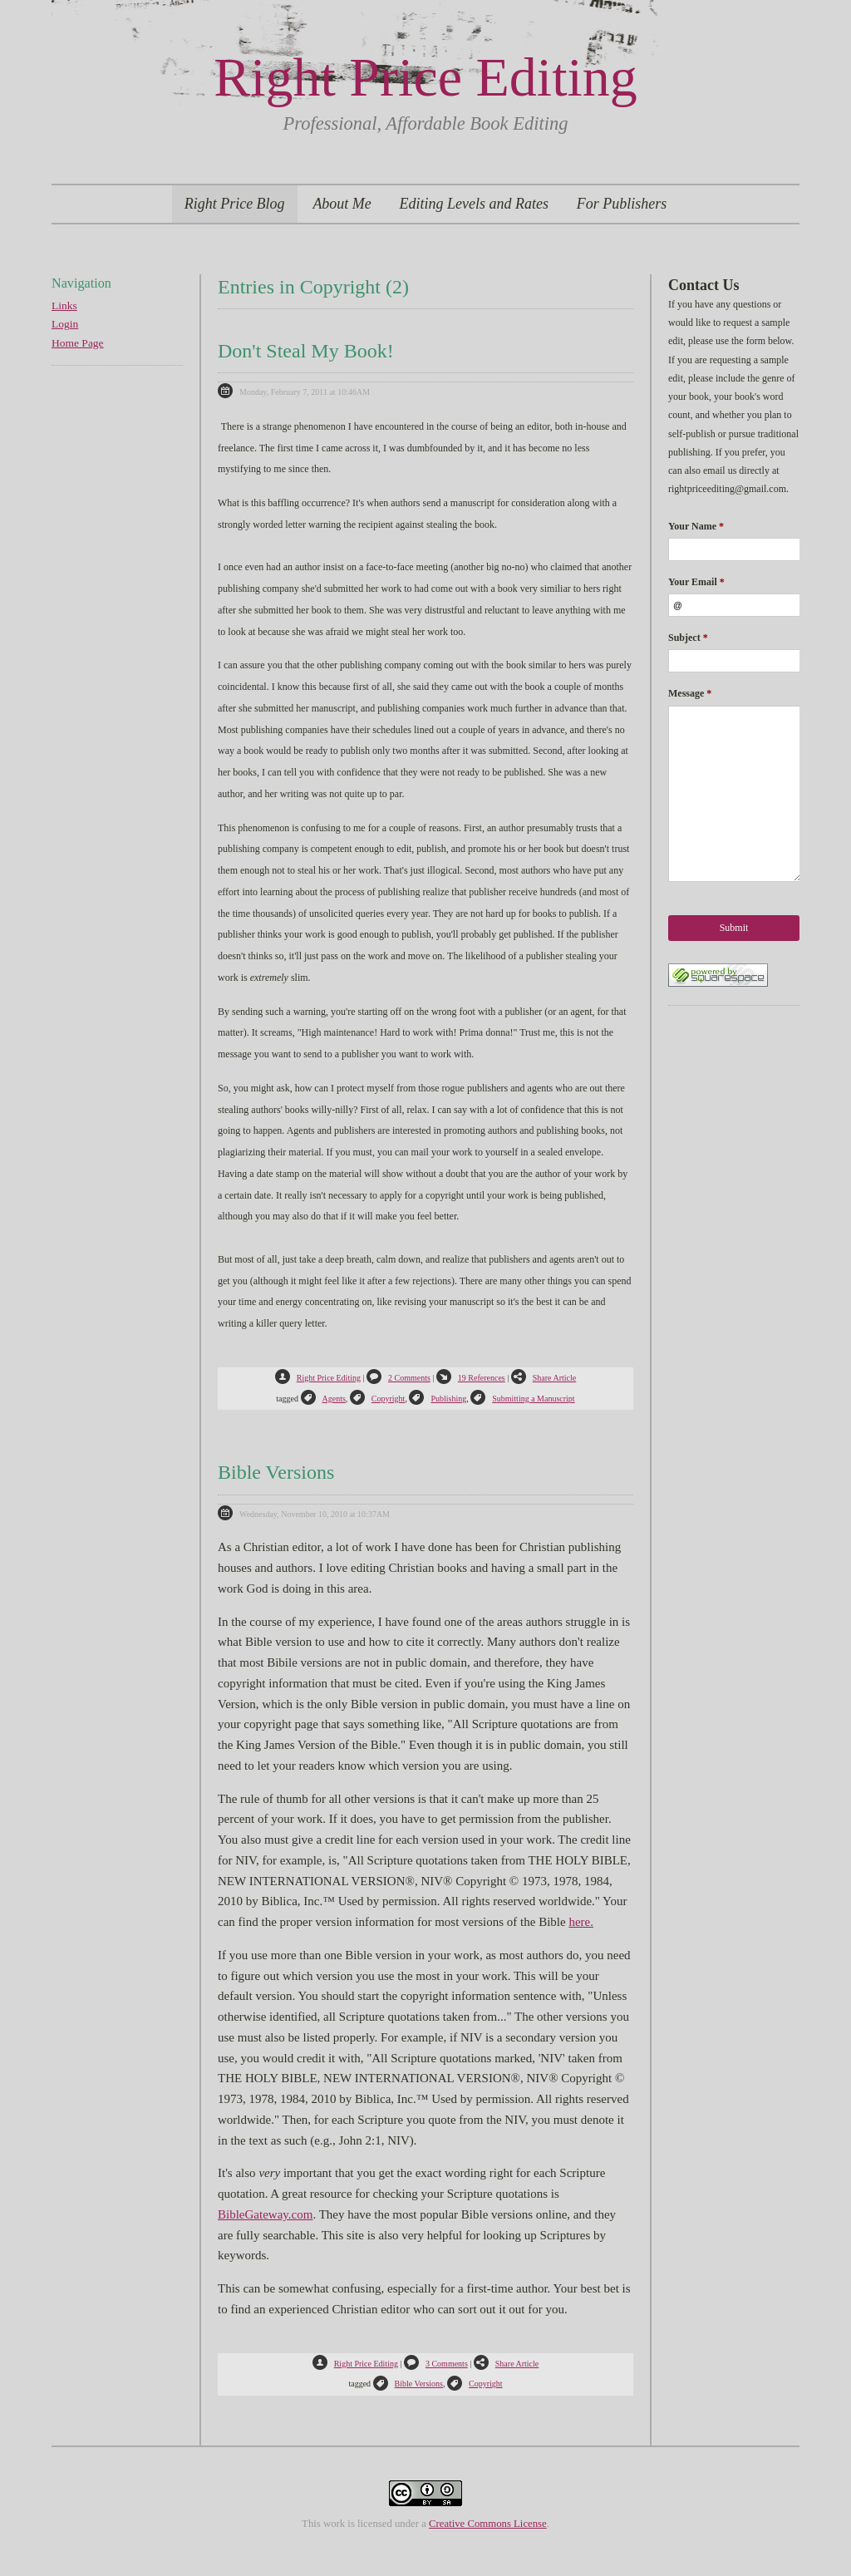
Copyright (378, 1398)
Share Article (543, 1377)
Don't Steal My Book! (306, 351)
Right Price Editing (425, 77)
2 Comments (398, 1377)
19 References (470, 1377)
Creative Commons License (488, 2523)
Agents (323, 1398)
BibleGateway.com (265, 2214)
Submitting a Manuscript (522, 1398)
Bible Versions (276, 1472)
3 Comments (436, 2363)
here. (580, 1921)
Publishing (437, 1398)
